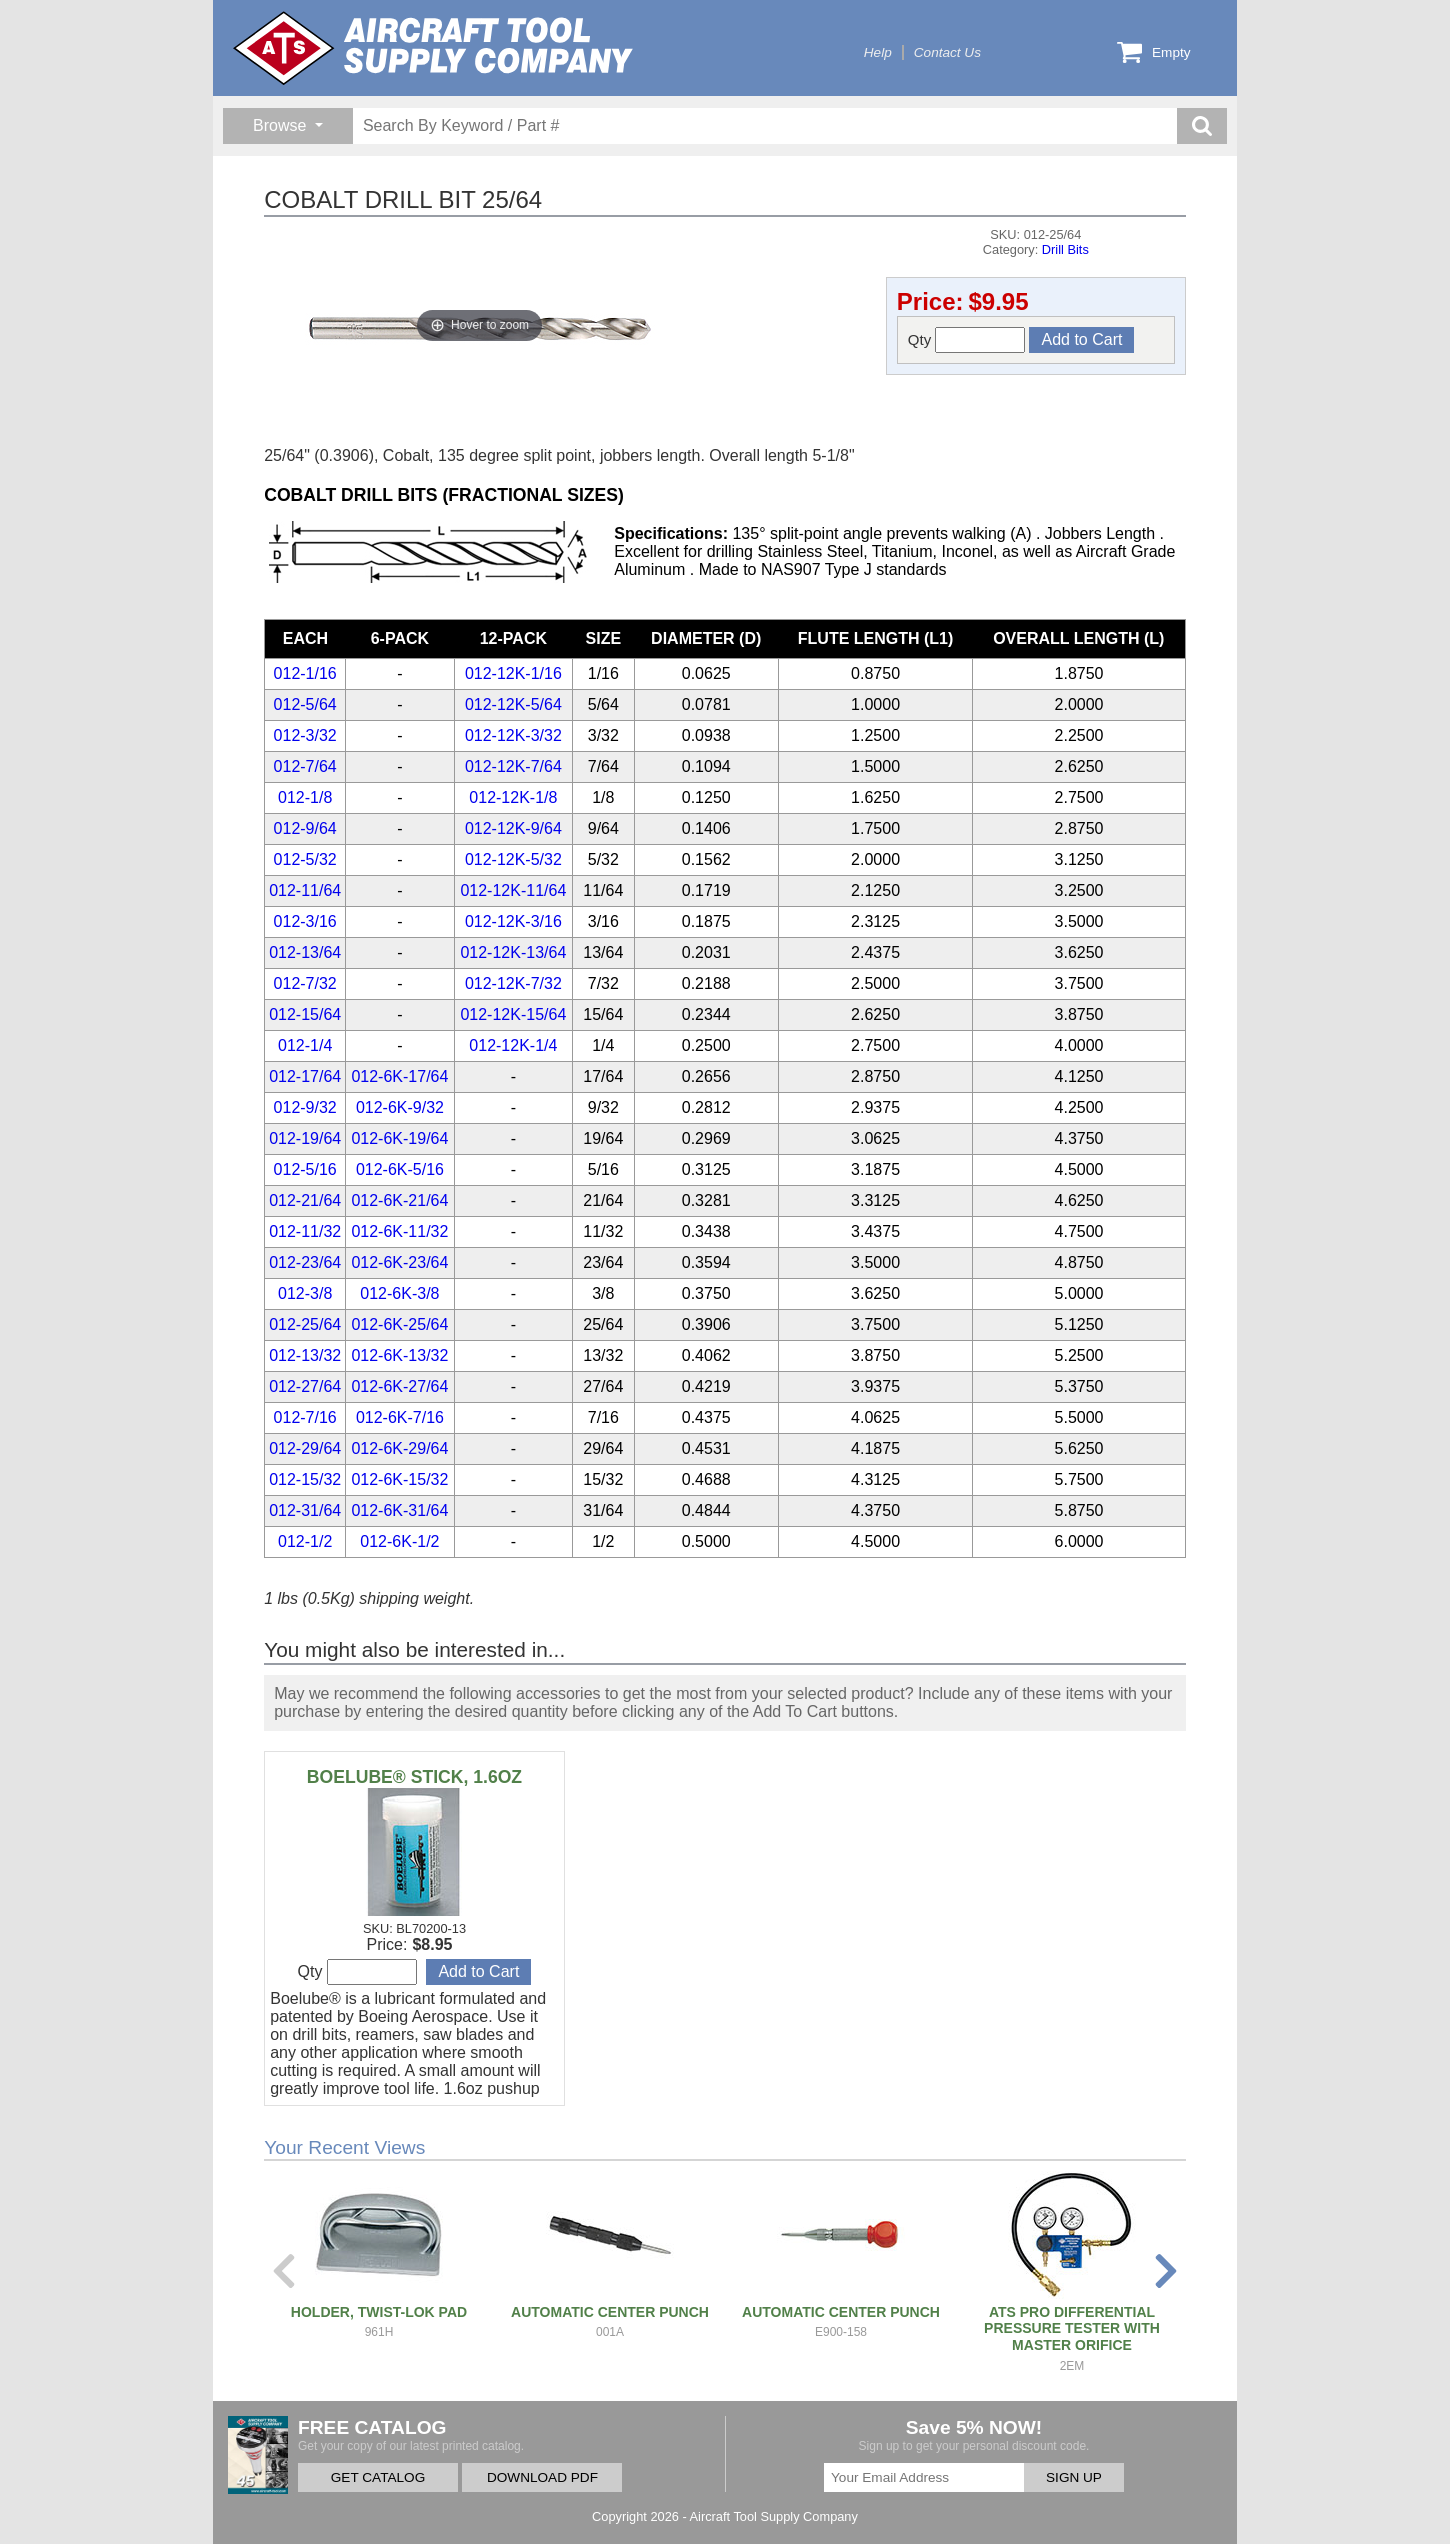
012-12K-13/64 (513, 952)
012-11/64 (305, 890)
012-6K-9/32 (400, 1107)
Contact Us (947, 52)
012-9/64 (305, 828)
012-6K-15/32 (399, 1479)
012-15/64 (305, 1014)
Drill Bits (1065, 249)
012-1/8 (305, 797)
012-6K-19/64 (399, 1138)
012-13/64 (305, 952)
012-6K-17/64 (399, 1076)
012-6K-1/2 (399, 1541)
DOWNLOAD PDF (542, 2477)
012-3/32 (305, 735)
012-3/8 (305, 1293)
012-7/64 (305, 766)
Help (878, 52)
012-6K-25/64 (399, 1324)
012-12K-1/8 (513, 797)
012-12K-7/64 (513, 766)
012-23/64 (305, 1262)
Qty (967, 340)
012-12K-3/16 (513, 921)
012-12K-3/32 (513, 735)
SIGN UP (1074, 2477)
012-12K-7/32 (513, 983)
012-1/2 (305, 1541)
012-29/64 (305, 1448)
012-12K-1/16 (513, 673)
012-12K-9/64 (513, 828)
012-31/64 (305, 1510)
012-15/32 (305, 1479)
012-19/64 (305, 1138)
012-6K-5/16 (400, 1169)
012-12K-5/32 (513, 859)
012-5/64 (305, 704)
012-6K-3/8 (399, 1293)
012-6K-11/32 (399, 1231)
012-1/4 (305, 1045)
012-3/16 (305, 921)
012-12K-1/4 (513, 1045)
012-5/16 (305, 1169)
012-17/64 (305, 1076)
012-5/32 (305, 859)
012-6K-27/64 (399, 1386)
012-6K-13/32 (399, 1355)
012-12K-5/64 (513, 704)
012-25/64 (305, 1324)
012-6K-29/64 (399, 1448)
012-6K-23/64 (399, 1262)
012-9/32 (305, 1107)
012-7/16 (305, 1417)
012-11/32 (305, 1231)
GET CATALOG (378, 2477)
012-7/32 (305, 983)
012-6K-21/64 (399, 1200)
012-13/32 (305, 1355)
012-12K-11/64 (513, 890)
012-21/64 (305, 1200)
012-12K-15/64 (513, 1014)
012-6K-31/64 (399, 1510)
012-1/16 (305, 673)
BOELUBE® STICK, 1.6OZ (414, 1777)
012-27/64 (305, 1386)
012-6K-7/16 (400, 1417)
